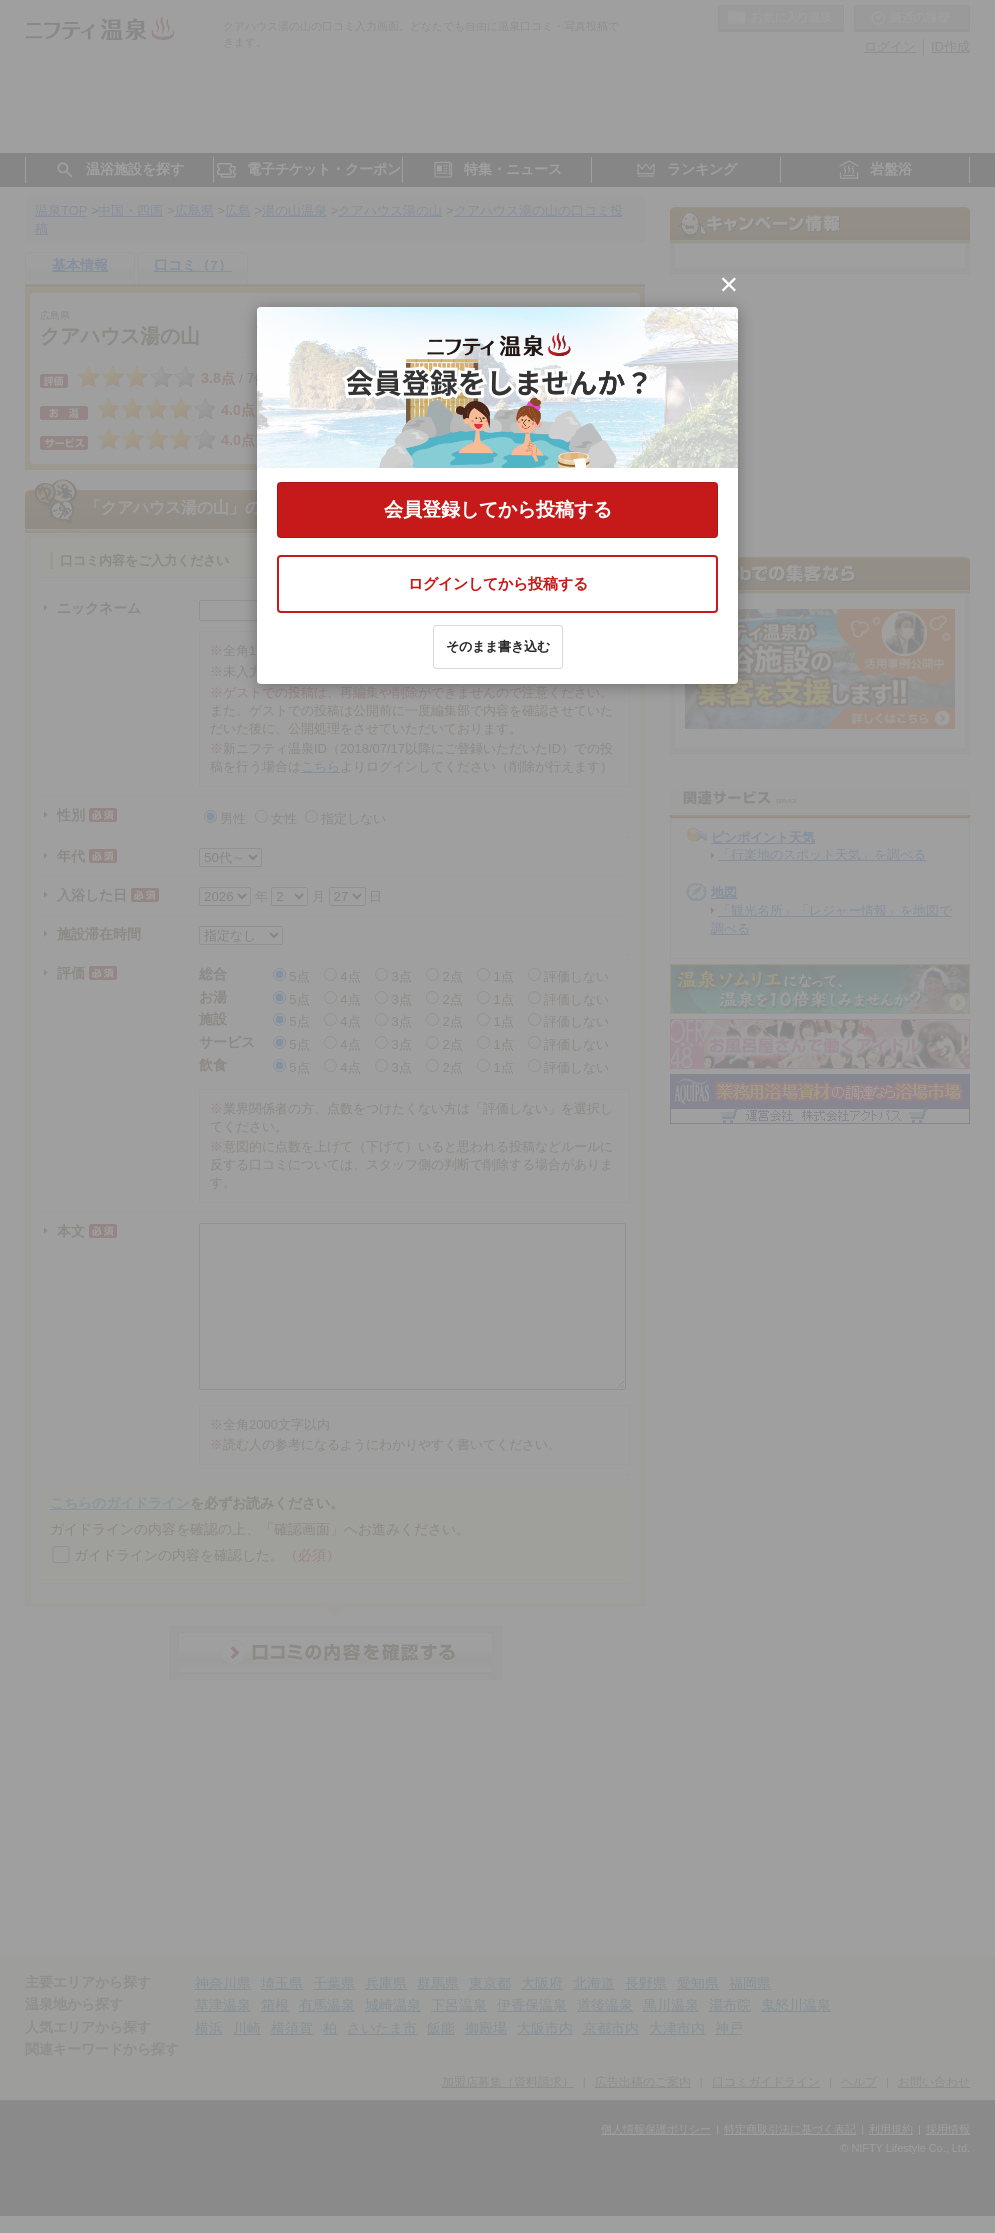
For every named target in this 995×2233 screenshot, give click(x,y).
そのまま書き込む (498, 646)
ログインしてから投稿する (498, 583)
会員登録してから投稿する (498, 509)
